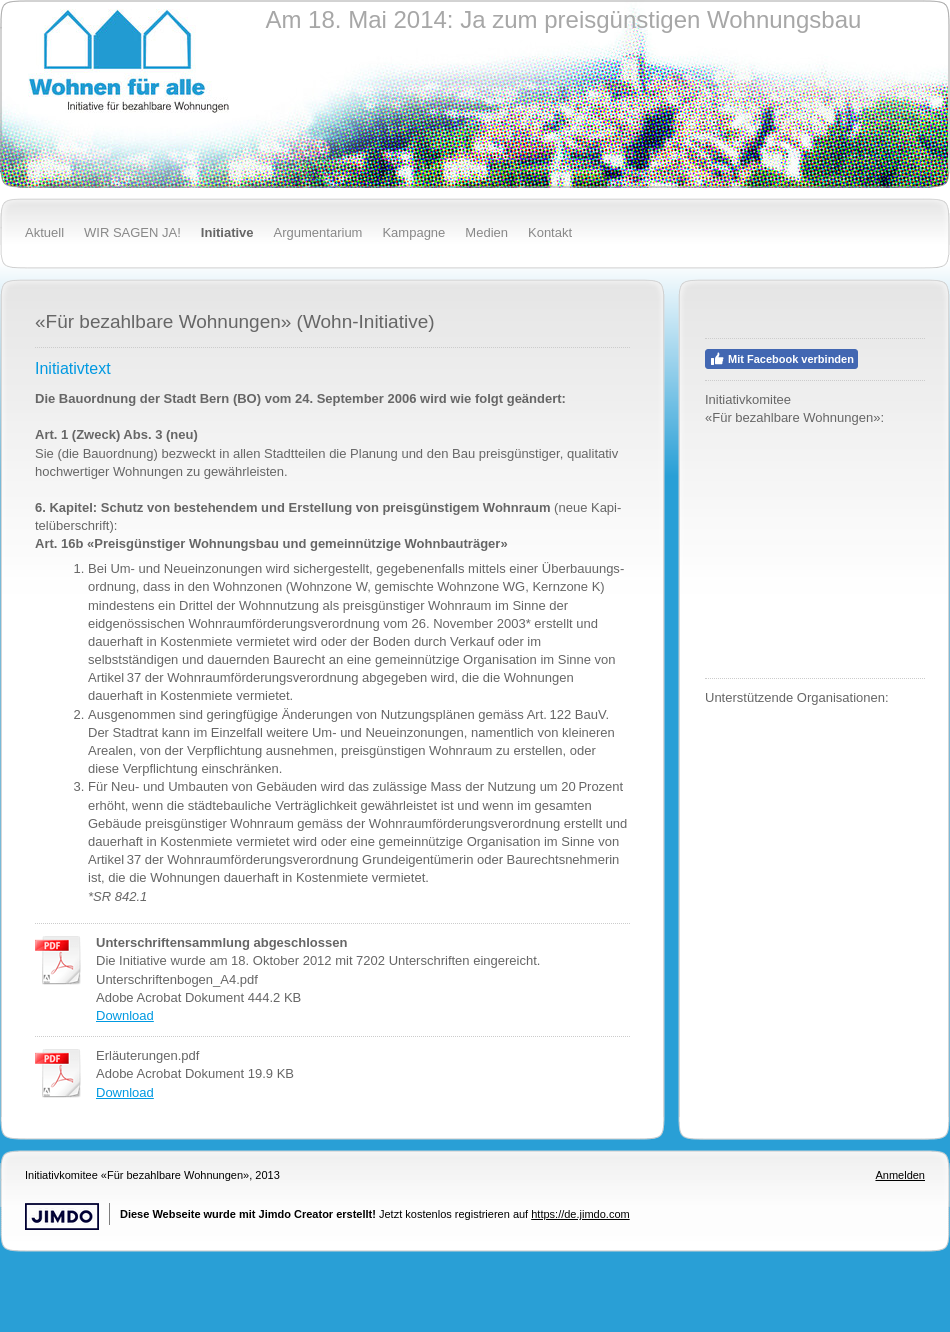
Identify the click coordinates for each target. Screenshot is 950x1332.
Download (125, 1015)
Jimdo (62, 1216)
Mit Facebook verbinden (781, 359)
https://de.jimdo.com (580, 1214)
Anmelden (900, 1175)
